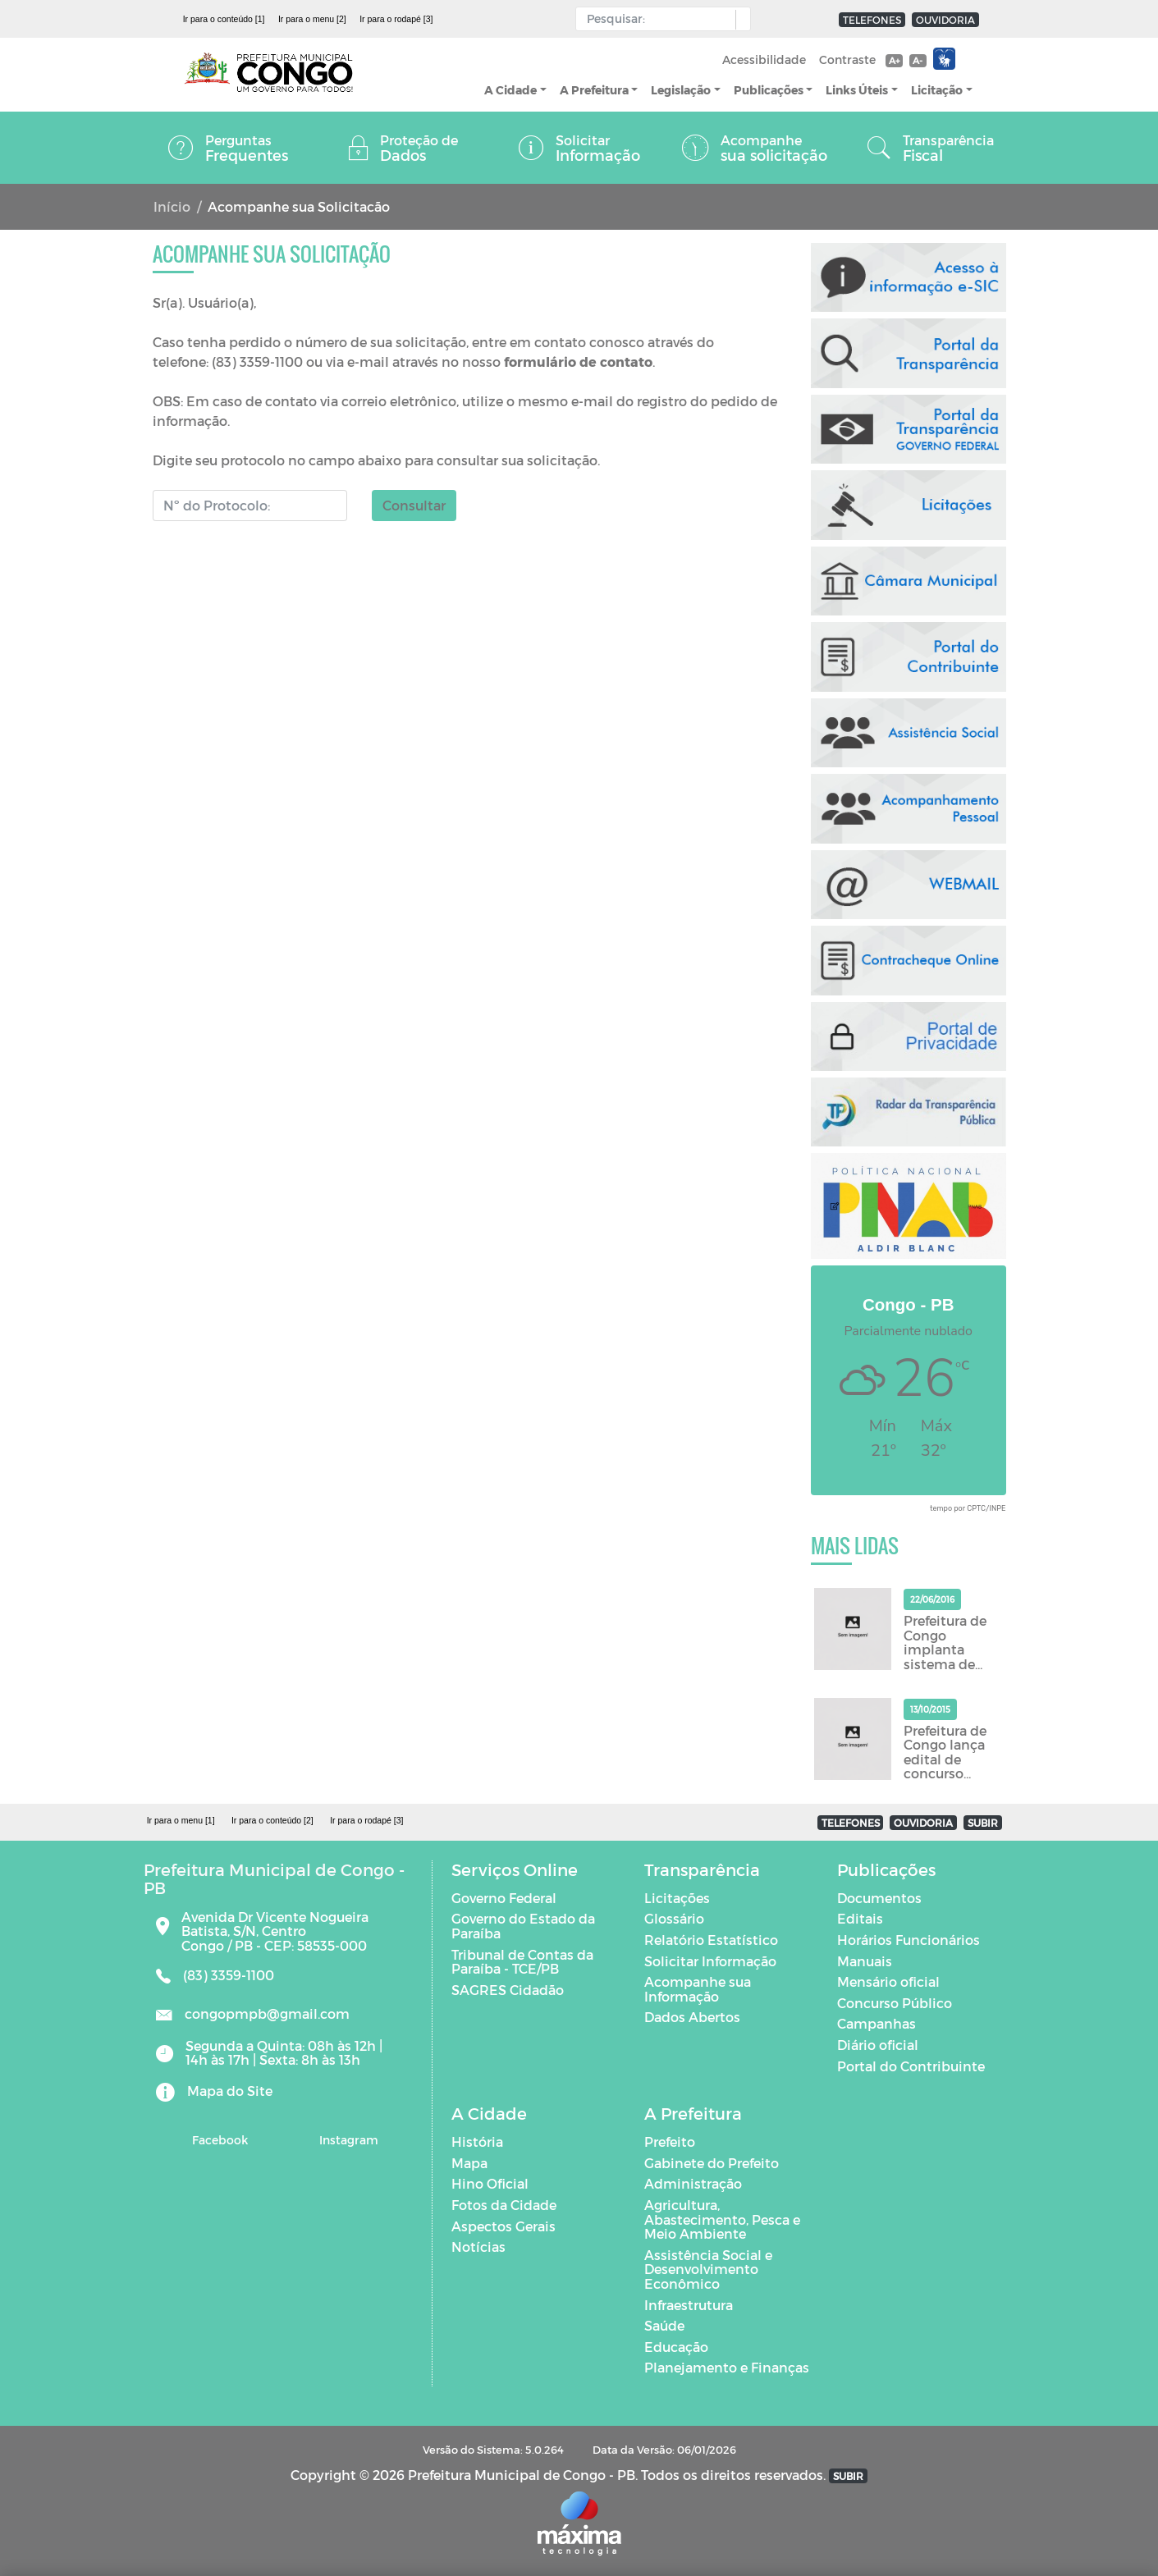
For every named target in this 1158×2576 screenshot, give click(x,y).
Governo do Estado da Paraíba (523, 1925)
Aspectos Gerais (503, 2226)
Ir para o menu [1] (181, 1820)
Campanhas (876, 2023)
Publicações (768, 90)
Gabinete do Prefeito (711, 2163)
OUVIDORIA (945, 19)
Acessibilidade (764, 59)
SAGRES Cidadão (507, 1989)
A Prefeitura (594, 90)
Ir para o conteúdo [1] (224, 19)
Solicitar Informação (710, 1961)
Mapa (469, 2163)
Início (171, 206)
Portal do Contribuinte (911, 2066)
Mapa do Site (229, 2090)
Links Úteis (857, 90)
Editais (860, 1918)
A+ (894, 60)
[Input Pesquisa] (659, 19)
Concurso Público (894, 2003)
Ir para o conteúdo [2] (272, 1820)
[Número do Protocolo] (250, 505)
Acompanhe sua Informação (697, 1989)
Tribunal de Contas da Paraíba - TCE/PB (522, 1962)
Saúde (664, 2325)
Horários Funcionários (908, 1939)
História (477, 2141)
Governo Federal (503, 1898)
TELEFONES (872, 19)
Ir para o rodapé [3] (396, 19)
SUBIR (983, 1822)
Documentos (879, 1898)
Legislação (681, 90)
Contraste (847, 59)
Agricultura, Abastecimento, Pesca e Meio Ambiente (722, 2219)
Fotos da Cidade (503, 2204)
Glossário (674, 1918)
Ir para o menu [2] (312, 19)
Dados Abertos (692, 2017)
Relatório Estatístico (711, 1939)
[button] (739, 20)
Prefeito (669, 2141)
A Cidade (510, 90)
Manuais (864, 1961)
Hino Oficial (490, 2183)
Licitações (677, 1898)
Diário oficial (877, 2044)
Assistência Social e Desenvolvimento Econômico (708, 2269)
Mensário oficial (888, 1981)
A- (917, 60)
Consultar (414, 505)
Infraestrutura (688, 2305)
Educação (676, 2346)
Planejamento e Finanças (726, 2367)
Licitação (937, 90)
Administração (693, 2183)
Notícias (478, 2246)
